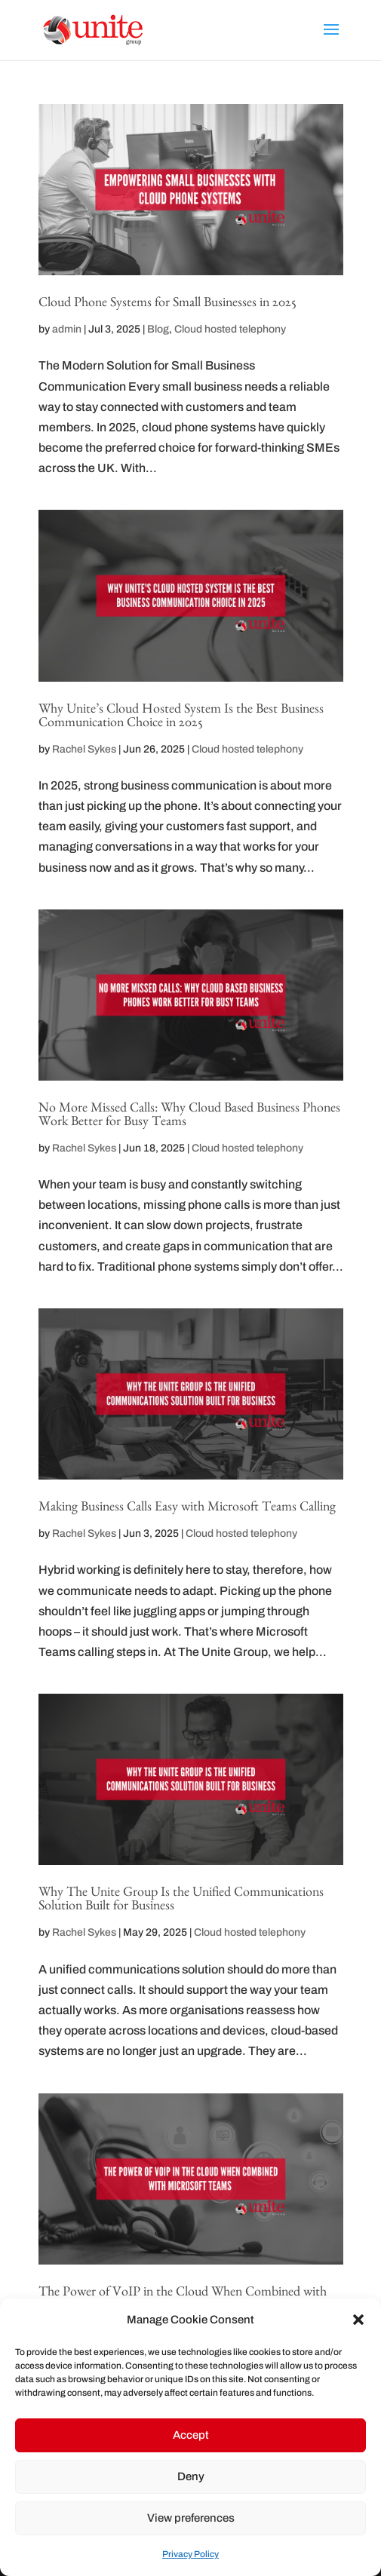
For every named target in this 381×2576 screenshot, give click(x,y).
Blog (158, 329)
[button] (358, 2319)
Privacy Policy (190, 2554)
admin (66, 329)
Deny (190, 2476)
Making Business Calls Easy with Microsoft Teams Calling (187, 1509)
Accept (191, 2435)
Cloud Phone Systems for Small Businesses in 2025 (167, 304)
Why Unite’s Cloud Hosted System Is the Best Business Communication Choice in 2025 (181, 717)
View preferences (191, 2518)
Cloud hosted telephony (230, 329)
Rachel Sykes (84, 749)
